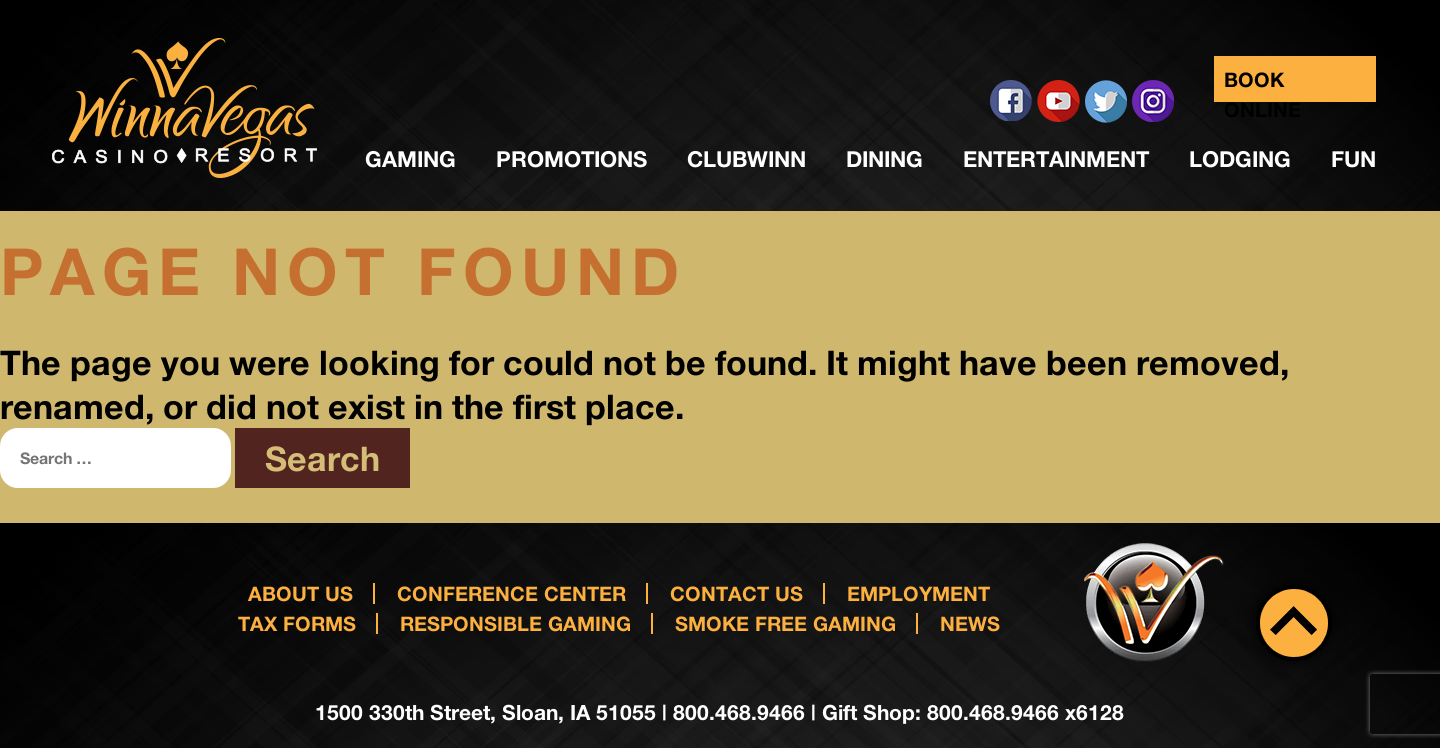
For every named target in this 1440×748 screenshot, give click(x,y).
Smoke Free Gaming (785, 623)
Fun (1353, 159)
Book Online (1262, 84)
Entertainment (1056, 159)
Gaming (410, 159)
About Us (300, 593)
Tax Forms (297, 623)
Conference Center (511, 593)
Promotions (571, 159)
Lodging (1240, 159)
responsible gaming (515, 623)
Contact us (736, 593)
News (970, 623)
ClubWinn (746, 159)
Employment (918, 593)
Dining (884, 159)
